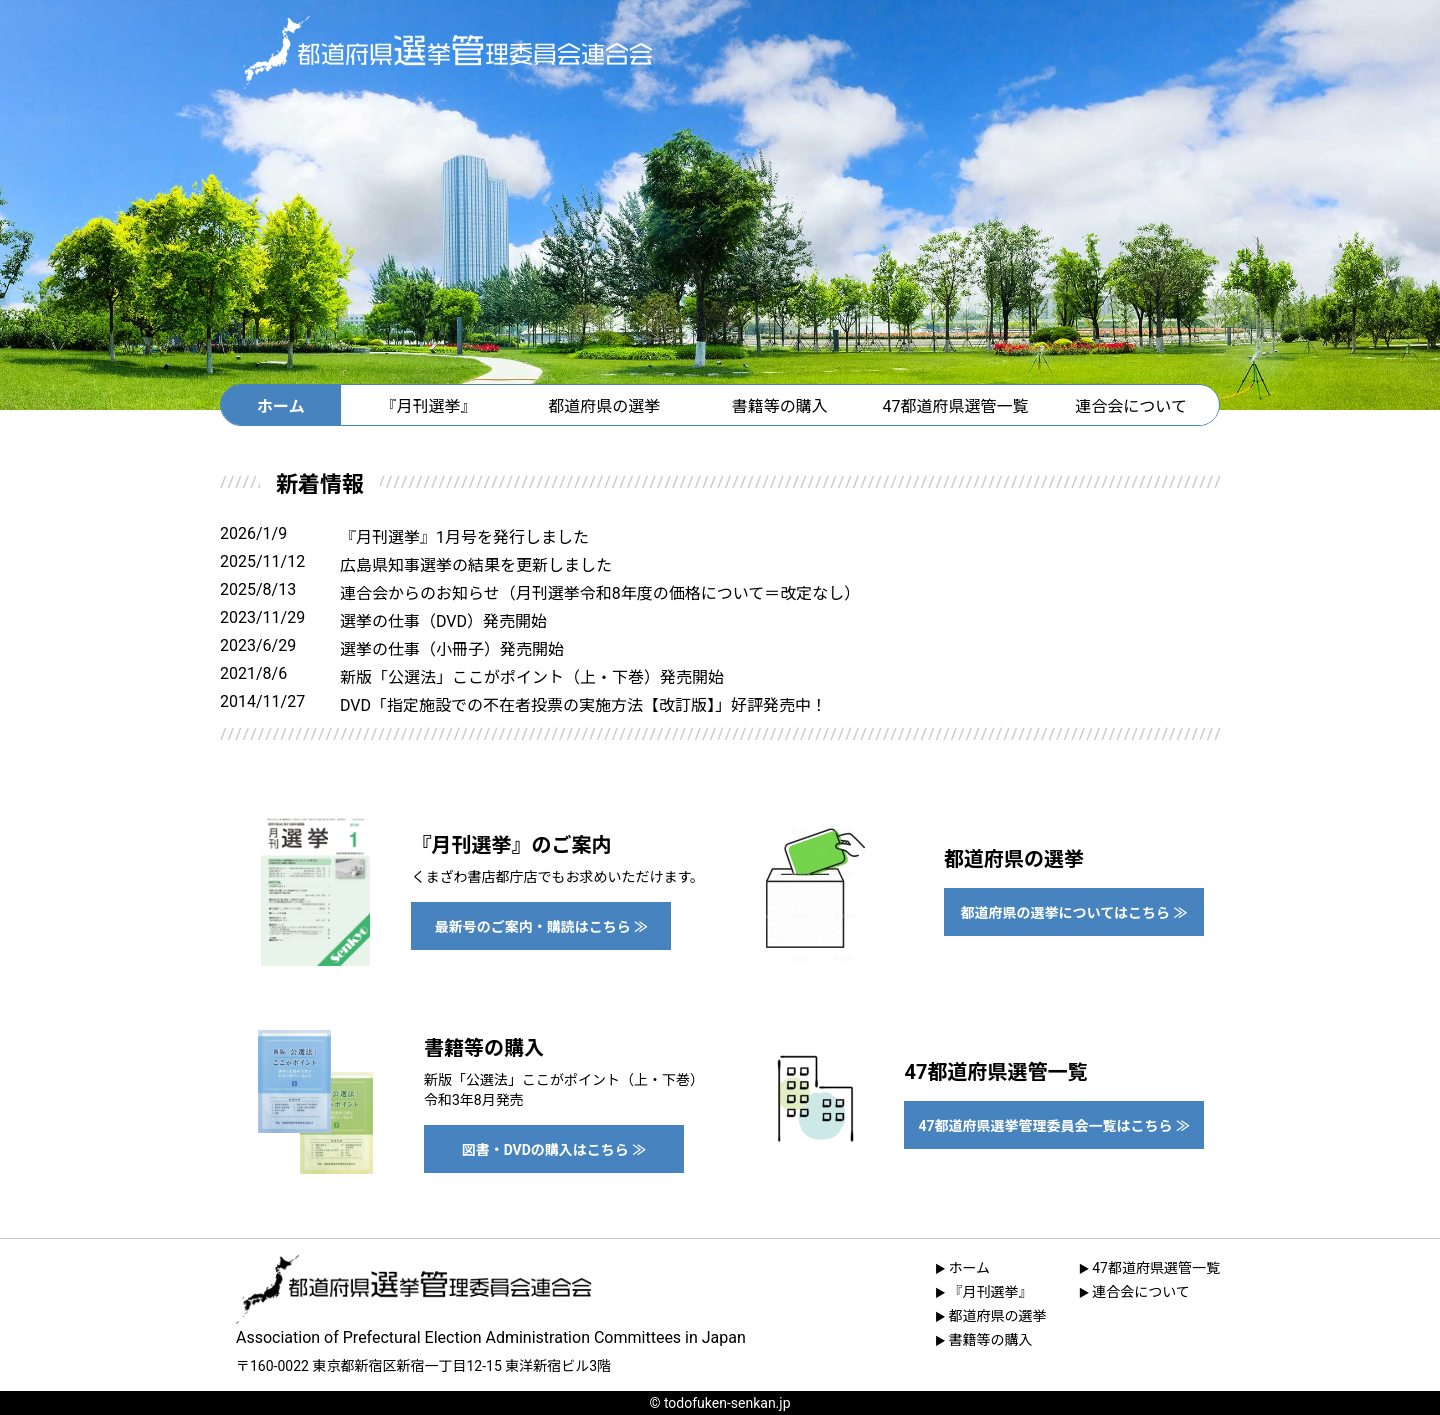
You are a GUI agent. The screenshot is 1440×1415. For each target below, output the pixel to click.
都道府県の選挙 (604, 406)
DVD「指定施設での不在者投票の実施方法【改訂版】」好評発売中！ (583, 705)
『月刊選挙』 (429, 406)
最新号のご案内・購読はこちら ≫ (541, 927)
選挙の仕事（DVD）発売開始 (443, 621)
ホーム (281, 406)
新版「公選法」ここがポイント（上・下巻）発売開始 (532, 677)
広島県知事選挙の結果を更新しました (476, 565)
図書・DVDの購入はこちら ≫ (554, 1150)
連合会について (1131, 406)
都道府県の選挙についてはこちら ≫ (1074, 913)
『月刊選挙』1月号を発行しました (464, 537)
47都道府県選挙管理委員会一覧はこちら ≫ (1054, 1126)
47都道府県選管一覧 (955, 406)
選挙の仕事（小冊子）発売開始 (452, 649)
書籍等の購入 (780, 406)
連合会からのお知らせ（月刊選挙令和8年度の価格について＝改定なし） (600, 593)
